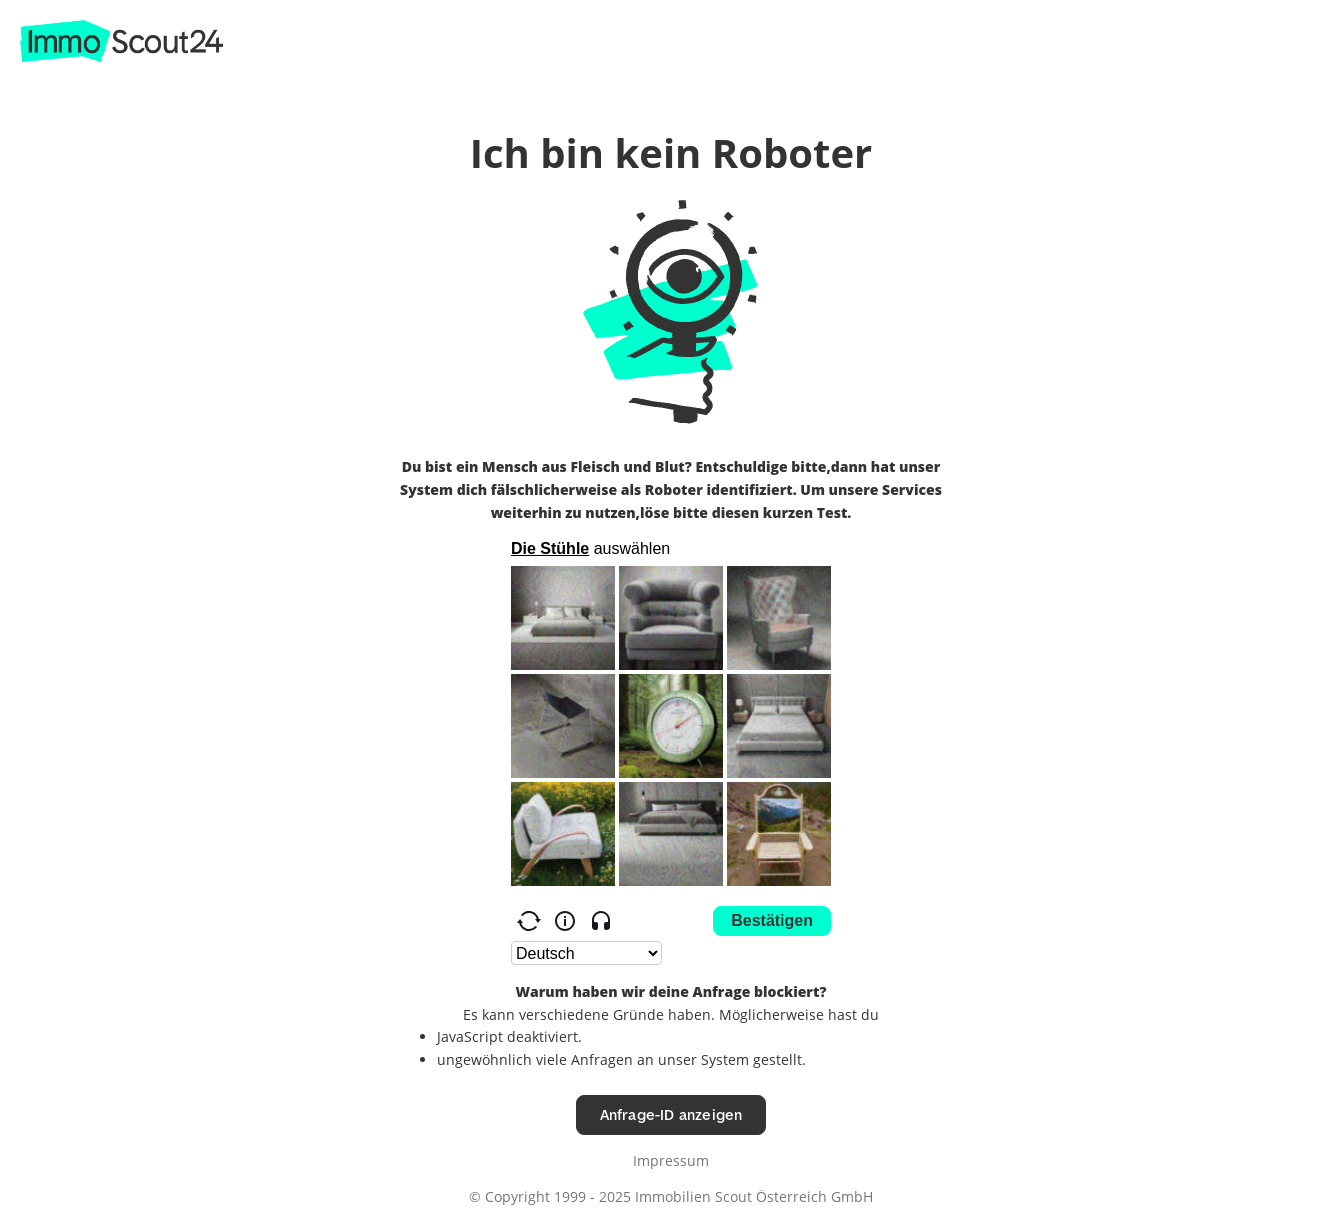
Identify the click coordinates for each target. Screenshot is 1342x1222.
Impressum (671, 1160)
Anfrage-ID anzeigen (671, 1114)
